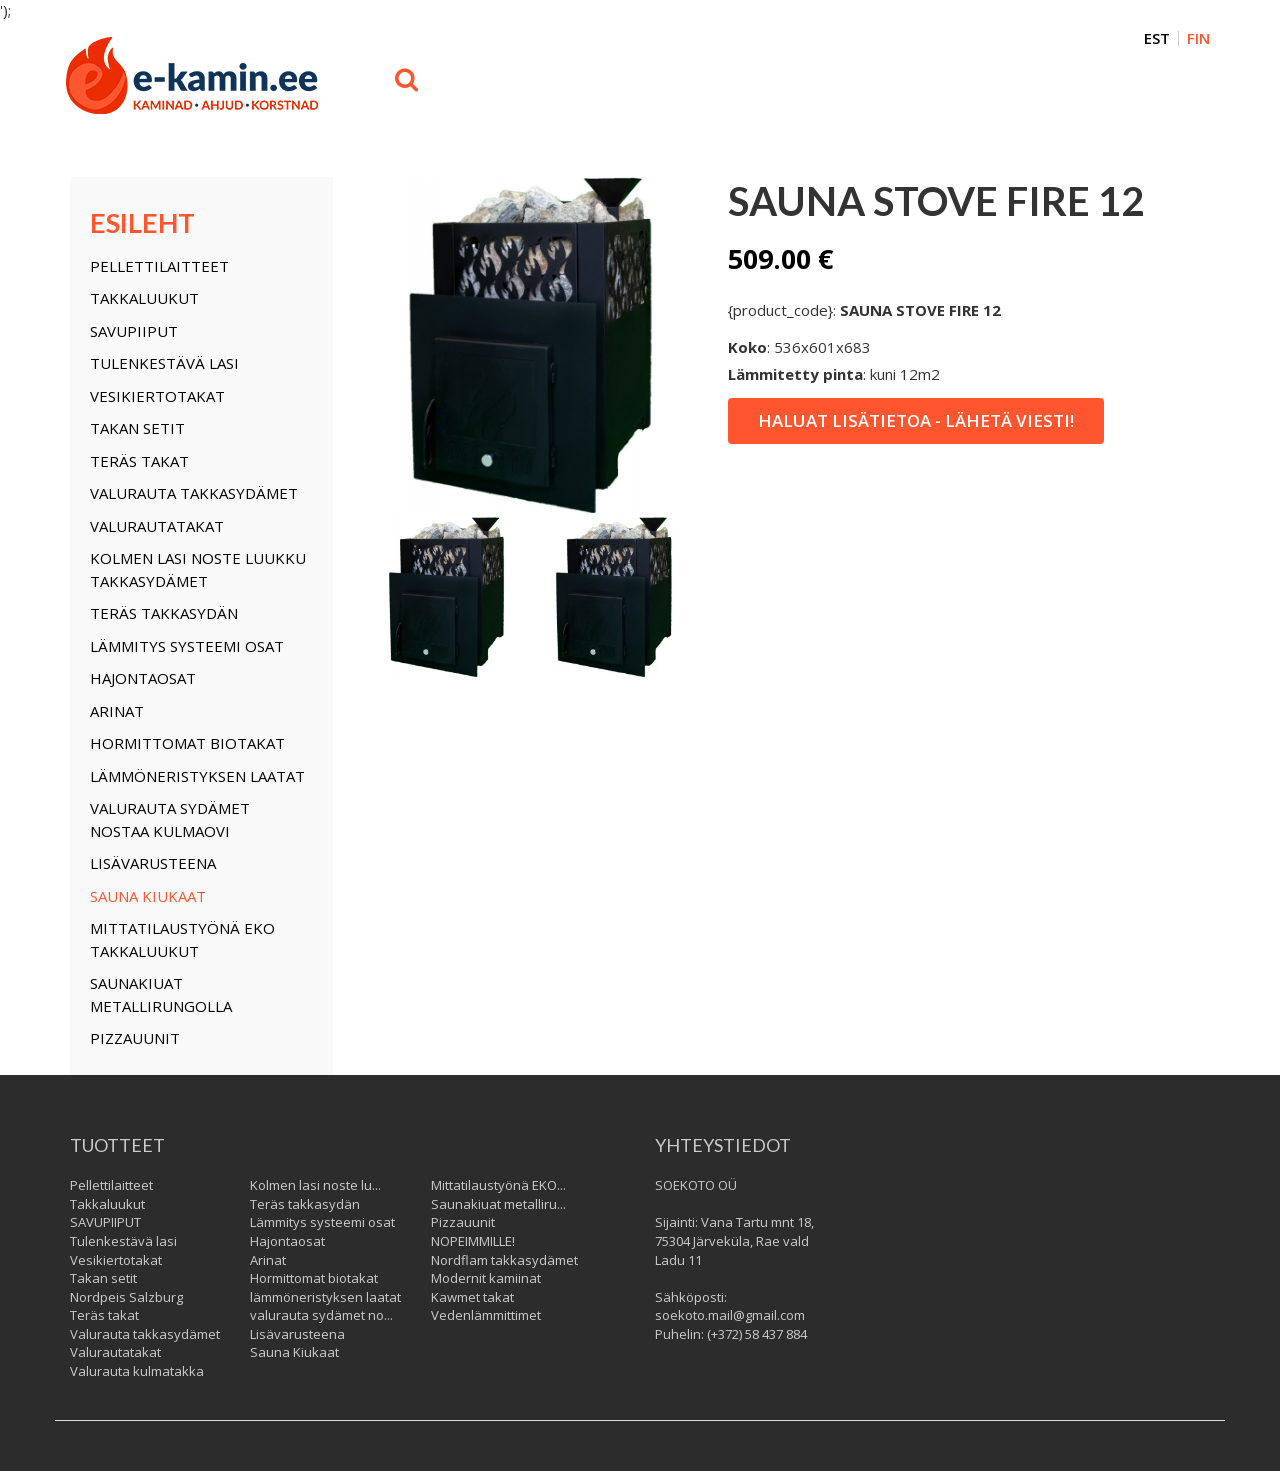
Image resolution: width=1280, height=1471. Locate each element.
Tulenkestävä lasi (164, 363)
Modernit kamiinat (486, 1278)
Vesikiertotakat (157, 396)
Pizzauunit (135, 1038)
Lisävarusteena (153, 863)
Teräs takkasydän (164, 613)
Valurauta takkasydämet (194, 493)
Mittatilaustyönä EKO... (498, 1185)
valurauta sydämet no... (321, 1315)
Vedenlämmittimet (486, 1315)
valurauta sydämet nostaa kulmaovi (170, 819)
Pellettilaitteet (159, 266)
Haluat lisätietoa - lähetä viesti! (916, 420)
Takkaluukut (144, 298)
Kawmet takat (472, 1297)
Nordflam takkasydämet (504, 1260)
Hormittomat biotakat (187, 743)
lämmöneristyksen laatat (197, 776)
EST (1157, 38)
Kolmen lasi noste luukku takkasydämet (198, 569)
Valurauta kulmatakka (137, 1371)
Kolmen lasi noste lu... (315, 1185)
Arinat (117, 711)
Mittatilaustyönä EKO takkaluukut (182, 939)
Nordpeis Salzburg (126, 1297)
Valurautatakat (157, 526)
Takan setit (137, 428)
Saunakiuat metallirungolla (161, 994)
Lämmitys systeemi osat (187, 646)
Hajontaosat (143, 678)
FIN (1198, 38)
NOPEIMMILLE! (473, 1241)
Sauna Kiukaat (148, 896)
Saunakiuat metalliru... (498, 1204)
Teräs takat (139, 461)
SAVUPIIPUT (134, 331)
